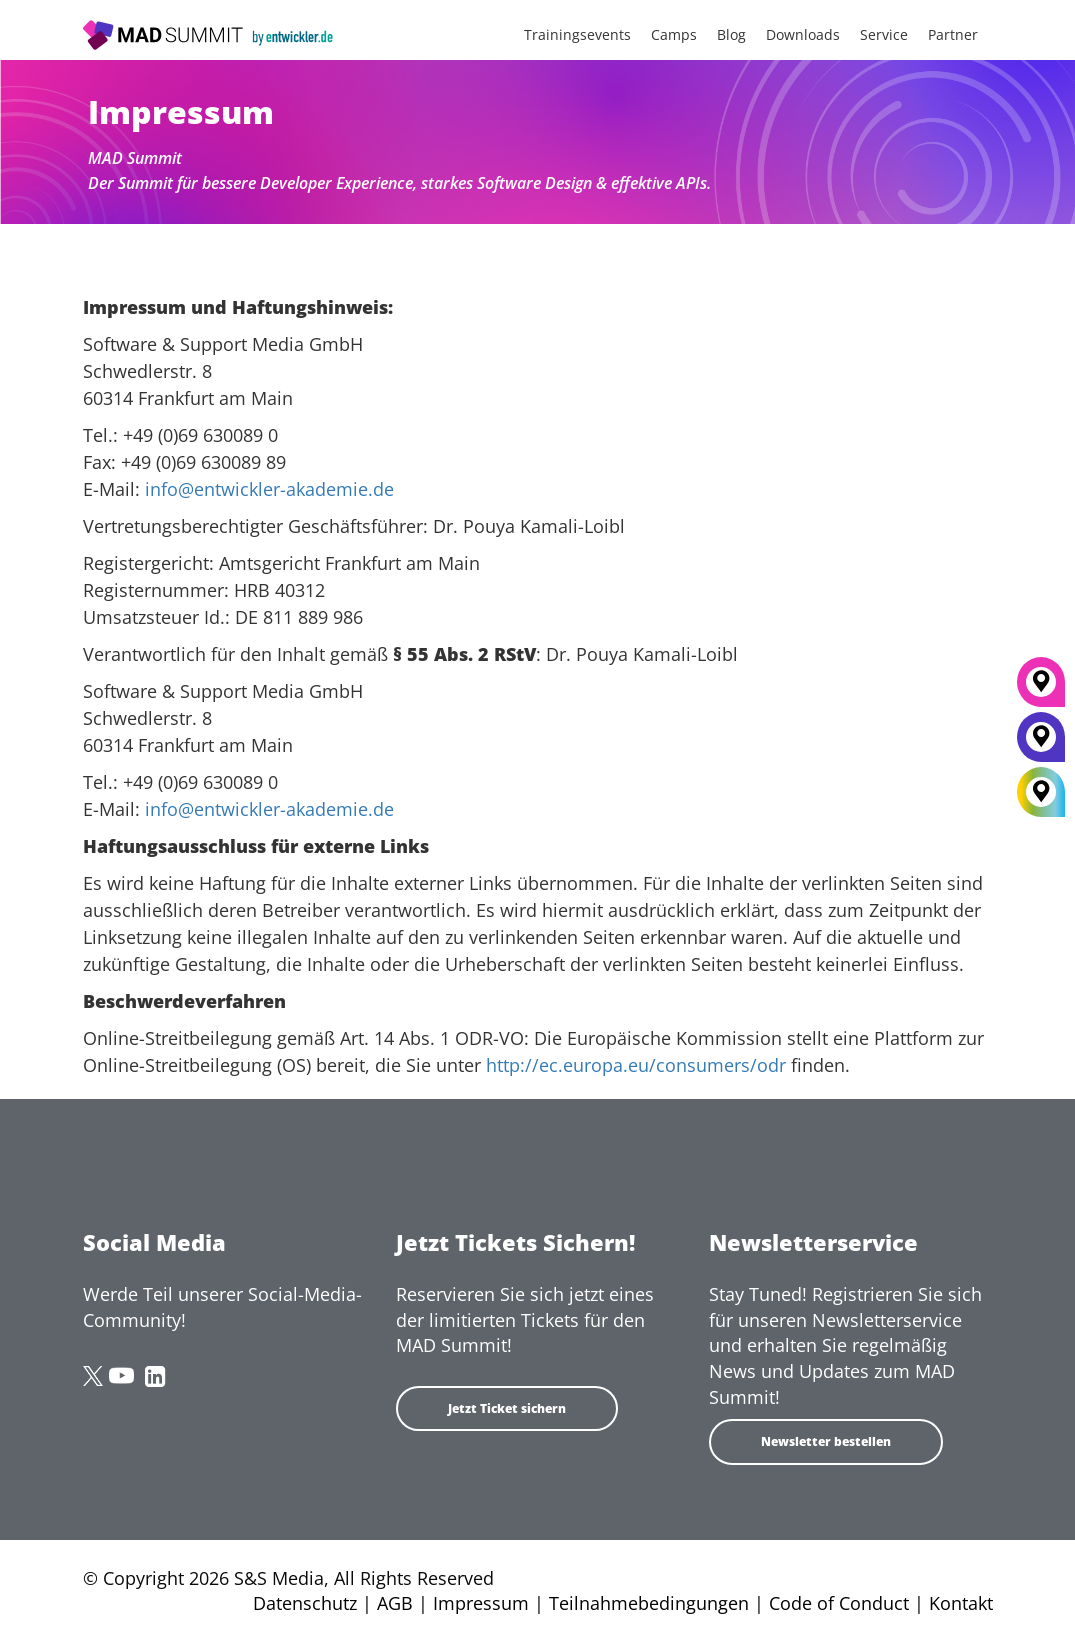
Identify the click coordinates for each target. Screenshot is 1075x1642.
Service (884, 34)
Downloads (803, 34)
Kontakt (961, 1603)
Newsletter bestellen (826, 1441)
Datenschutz (305, 1603)
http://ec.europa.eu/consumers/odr (636, 1065)
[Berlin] (1041, 744)
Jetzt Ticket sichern (507, 1408)
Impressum (481, 1603)
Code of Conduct (839, 1603)
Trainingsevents (577, 34)
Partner (953, 34)
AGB (395, 1603)
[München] (1041, 689)
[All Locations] (1041, 792)
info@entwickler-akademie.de (269, 489)
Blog (731, 34)
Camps (674, 34)
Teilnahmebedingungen (649, 1603)
